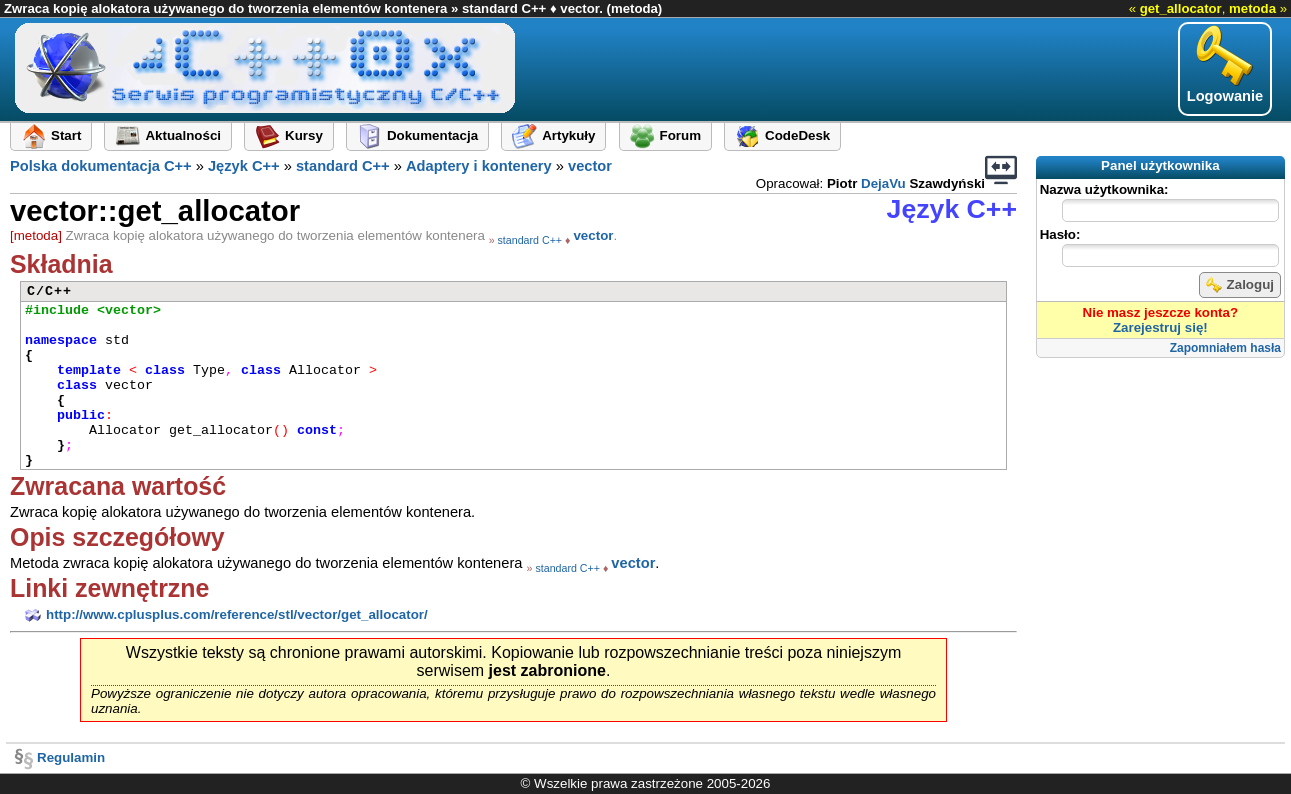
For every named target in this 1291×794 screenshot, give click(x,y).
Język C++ (244, 166)
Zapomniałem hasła (1225, 348)
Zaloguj (1240, 285)
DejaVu (883, 183)
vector (590, 166)
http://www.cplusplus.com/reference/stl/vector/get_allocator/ (224, 614)
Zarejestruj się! (1160, 327)
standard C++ (343, 166)
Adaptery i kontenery (479, 166)
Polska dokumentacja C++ (101, 166)
